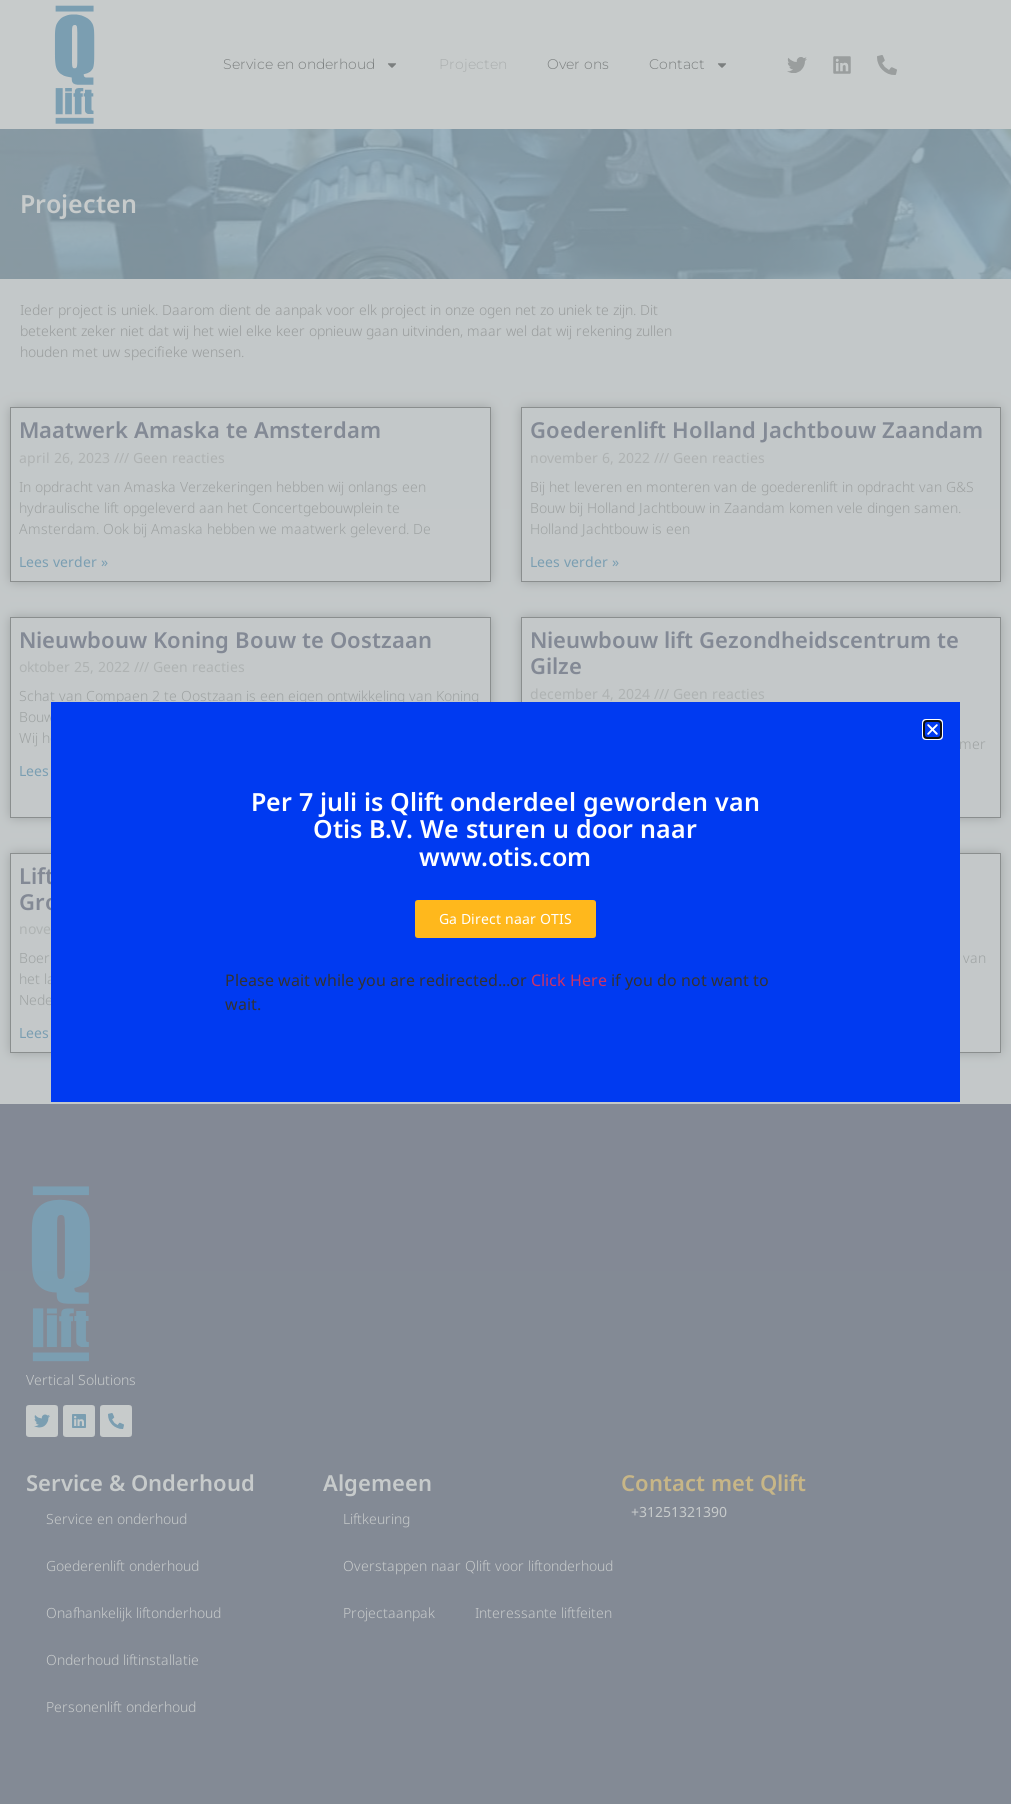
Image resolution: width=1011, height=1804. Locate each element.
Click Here (569, 980)
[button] (932, 729)
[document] (505, 902)
